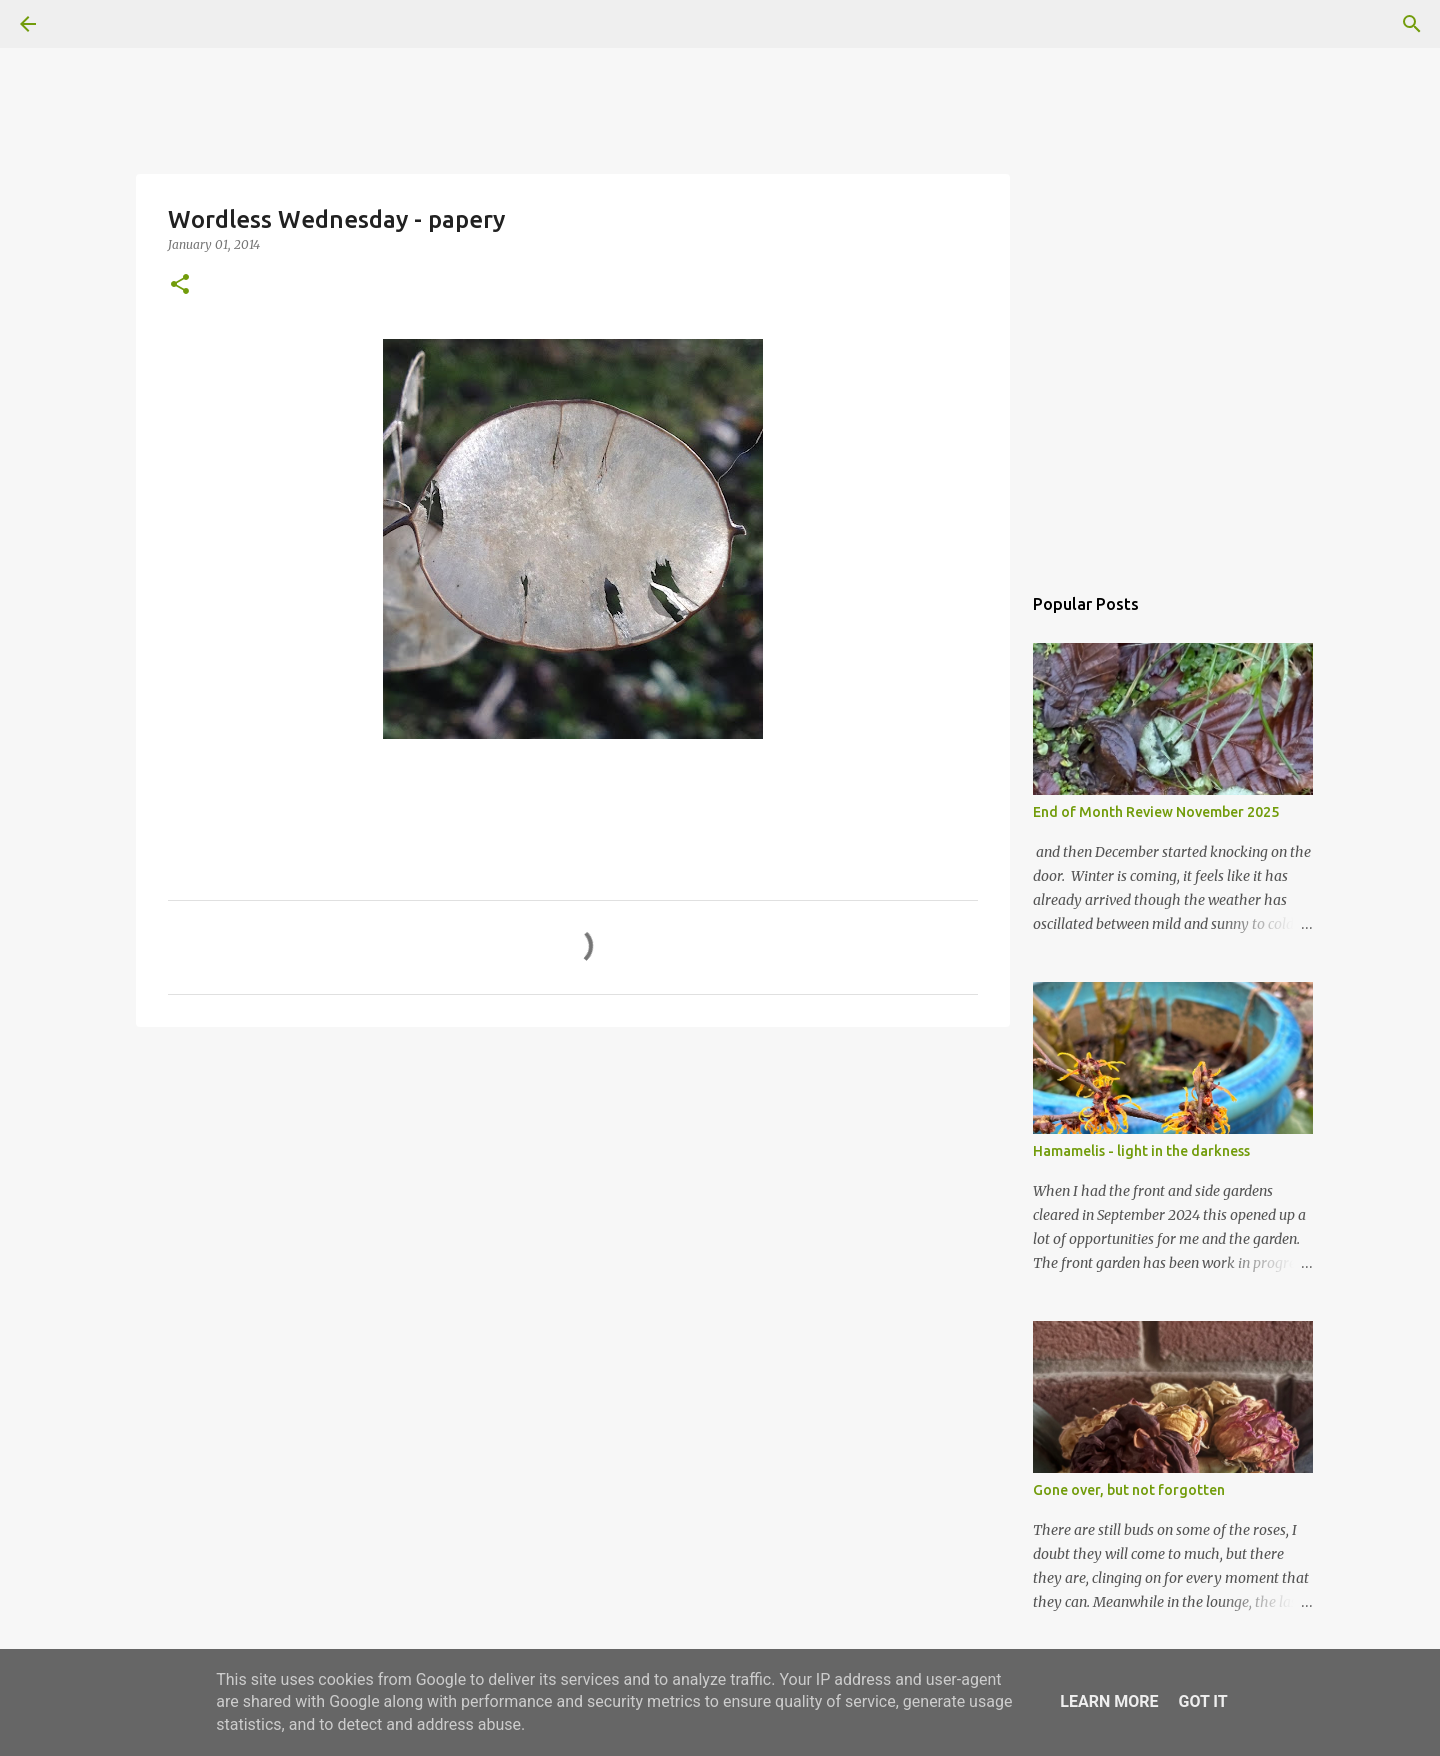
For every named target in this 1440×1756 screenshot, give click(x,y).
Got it (1202, 1701)
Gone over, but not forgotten (1129, 1490)
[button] (180, 285)
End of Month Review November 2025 (1156, 812)
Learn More (1109, 1701)
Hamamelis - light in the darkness (1141, 1151)
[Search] (84, 24)
